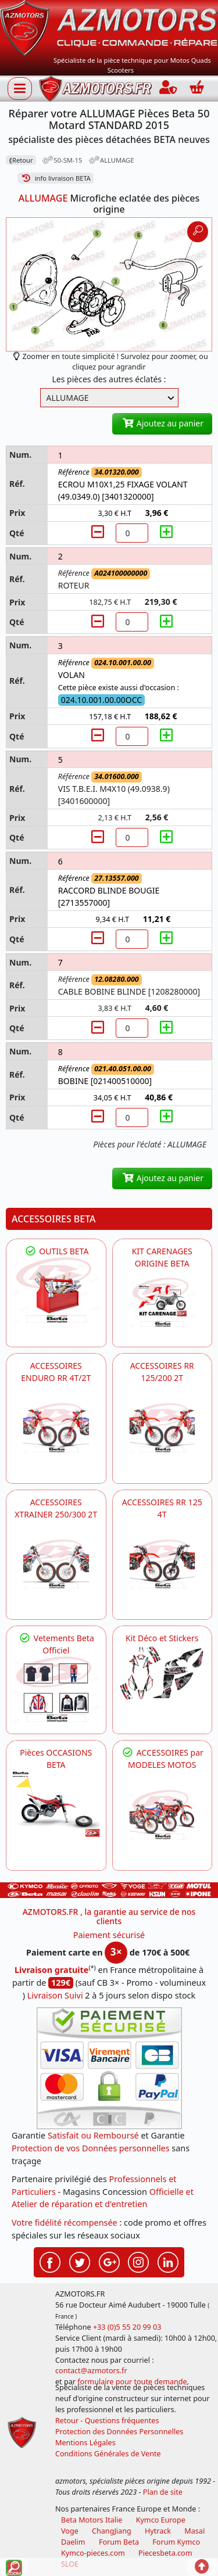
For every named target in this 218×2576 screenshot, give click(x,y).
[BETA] (162, 1815)
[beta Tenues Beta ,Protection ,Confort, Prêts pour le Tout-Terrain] (56, 1689)
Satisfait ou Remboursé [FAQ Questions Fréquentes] (93, 2135)
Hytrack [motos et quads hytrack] (158, 2531)
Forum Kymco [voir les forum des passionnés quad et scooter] (176, 2542)
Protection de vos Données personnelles (91, 2148)
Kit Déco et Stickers (162, 1638)
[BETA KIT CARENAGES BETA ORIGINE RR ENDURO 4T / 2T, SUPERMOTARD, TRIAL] (162, 1302)
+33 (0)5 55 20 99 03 (127, 2327)
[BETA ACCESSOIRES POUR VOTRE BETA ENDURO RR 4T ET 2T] (56, 1428)
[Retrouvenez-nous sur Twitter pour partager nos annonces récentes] (79, 2261)
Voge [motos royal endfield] (69, 2531)
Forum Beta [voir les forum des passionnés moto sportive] (119, 2542)
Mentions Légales (85, 2443)
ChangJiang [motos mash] (111, 2531)
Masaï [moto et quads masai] (194, 2531)
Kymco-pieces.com (93, 2553)
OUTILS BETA (55, 1251)
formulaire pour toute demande (132, 2382)
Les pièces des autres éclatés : (109, 379)
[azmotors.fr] (95, 89)
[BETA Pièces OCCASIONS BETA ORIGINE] (56, 1803)
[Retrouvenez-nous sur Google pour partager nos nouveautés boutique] (109, 2261)
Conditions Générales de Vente (108, 2454)
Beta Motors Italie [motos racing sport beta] (91, 2520)
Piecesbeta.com (165, 2553)
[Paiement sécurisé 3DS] (109, 2068)
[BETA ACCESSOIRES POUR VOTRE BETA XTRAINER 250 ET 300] (56, 1564)
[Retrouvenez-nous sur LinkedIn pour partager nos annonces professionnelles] (168, 2261)
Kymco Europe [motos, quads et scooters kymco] (160, 2520)
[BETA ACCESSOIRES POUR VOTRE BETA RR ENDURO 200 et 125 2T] (162, 1428)
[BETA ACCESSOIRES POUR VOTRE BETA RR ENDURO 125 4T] (162, 1564)
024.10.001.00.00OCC (101, 699)
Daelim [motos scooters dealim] (73, 2542)
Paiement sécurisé (109, 1934)
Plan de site (163, 2492)
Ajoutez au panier (162, 423)
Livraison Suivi (55, 1995)
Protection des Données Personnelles (119, 2432)
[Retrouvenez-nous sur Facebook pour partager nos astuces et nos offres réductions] (50, 2261)
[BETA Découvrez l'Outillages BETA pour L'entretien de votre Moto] (56, 1290)
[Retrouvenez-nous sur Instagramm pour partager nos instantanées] (138, 2261)
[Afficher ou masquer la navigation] (19, 88)
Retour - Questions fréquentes (107, 2421)
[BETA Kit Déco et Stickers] (162, 1673)
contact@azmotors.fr (91, 2371)
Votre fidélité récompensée (64, 2222)
